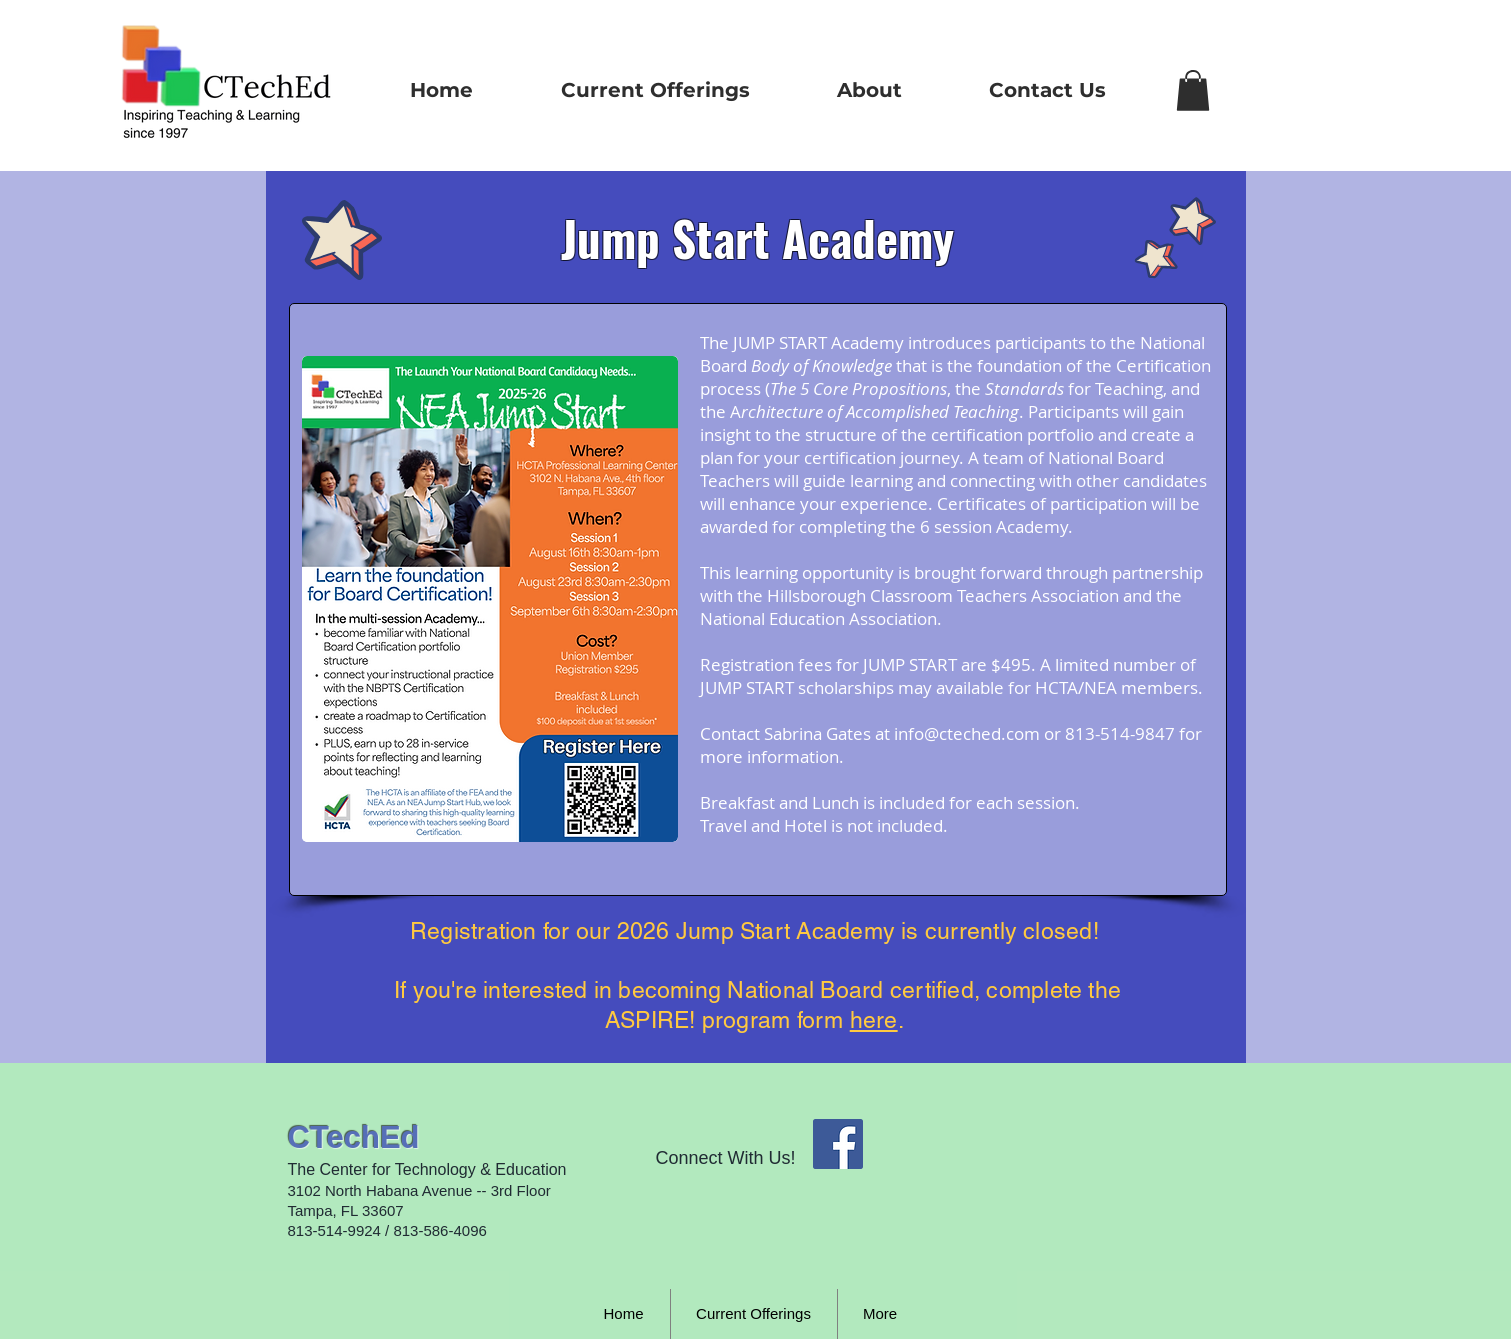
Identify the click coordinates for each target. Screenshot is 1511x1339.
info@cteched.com (967, 733)
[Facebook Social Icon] (838, 1144)
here (874, 1020)
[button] (1193, 90)
